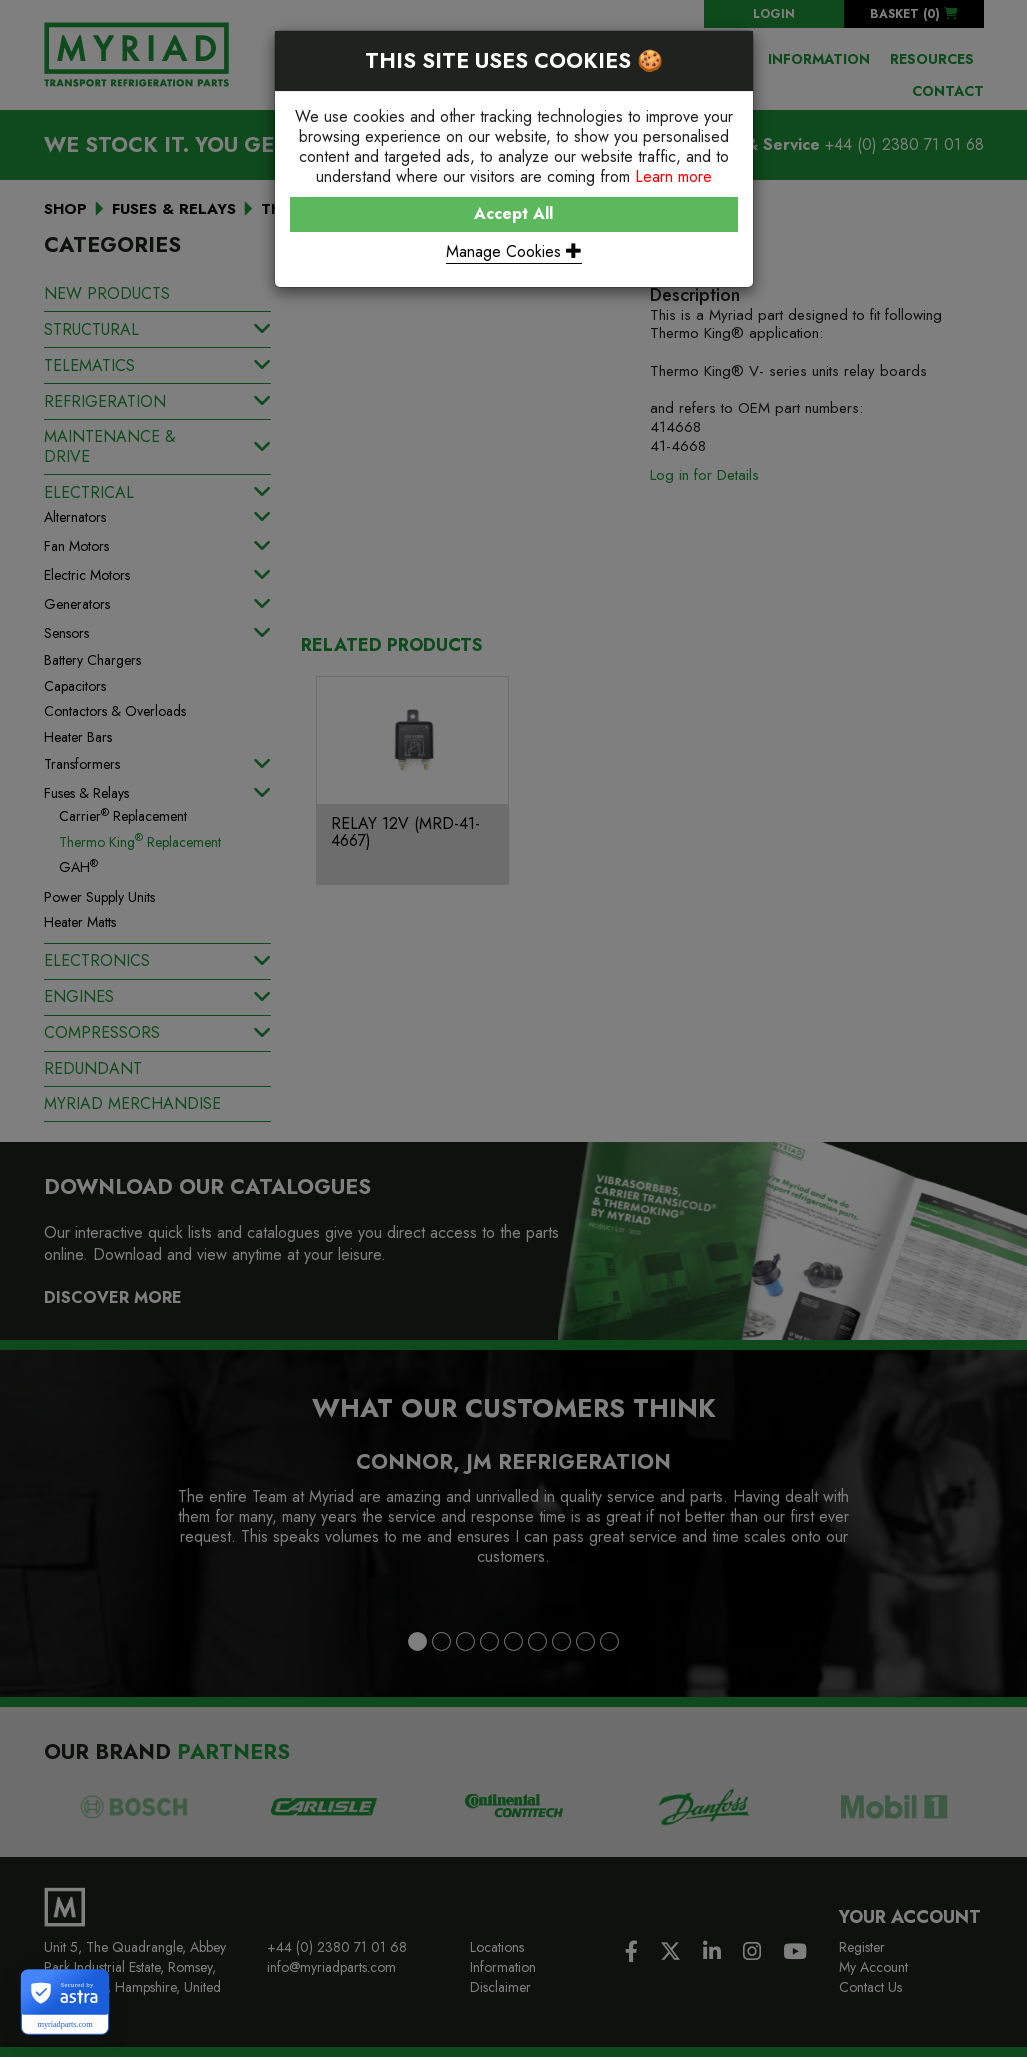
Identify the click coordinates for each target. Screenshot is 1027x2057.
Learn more (673, 176)
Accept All (513, 213)
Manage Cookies (514, 251)
